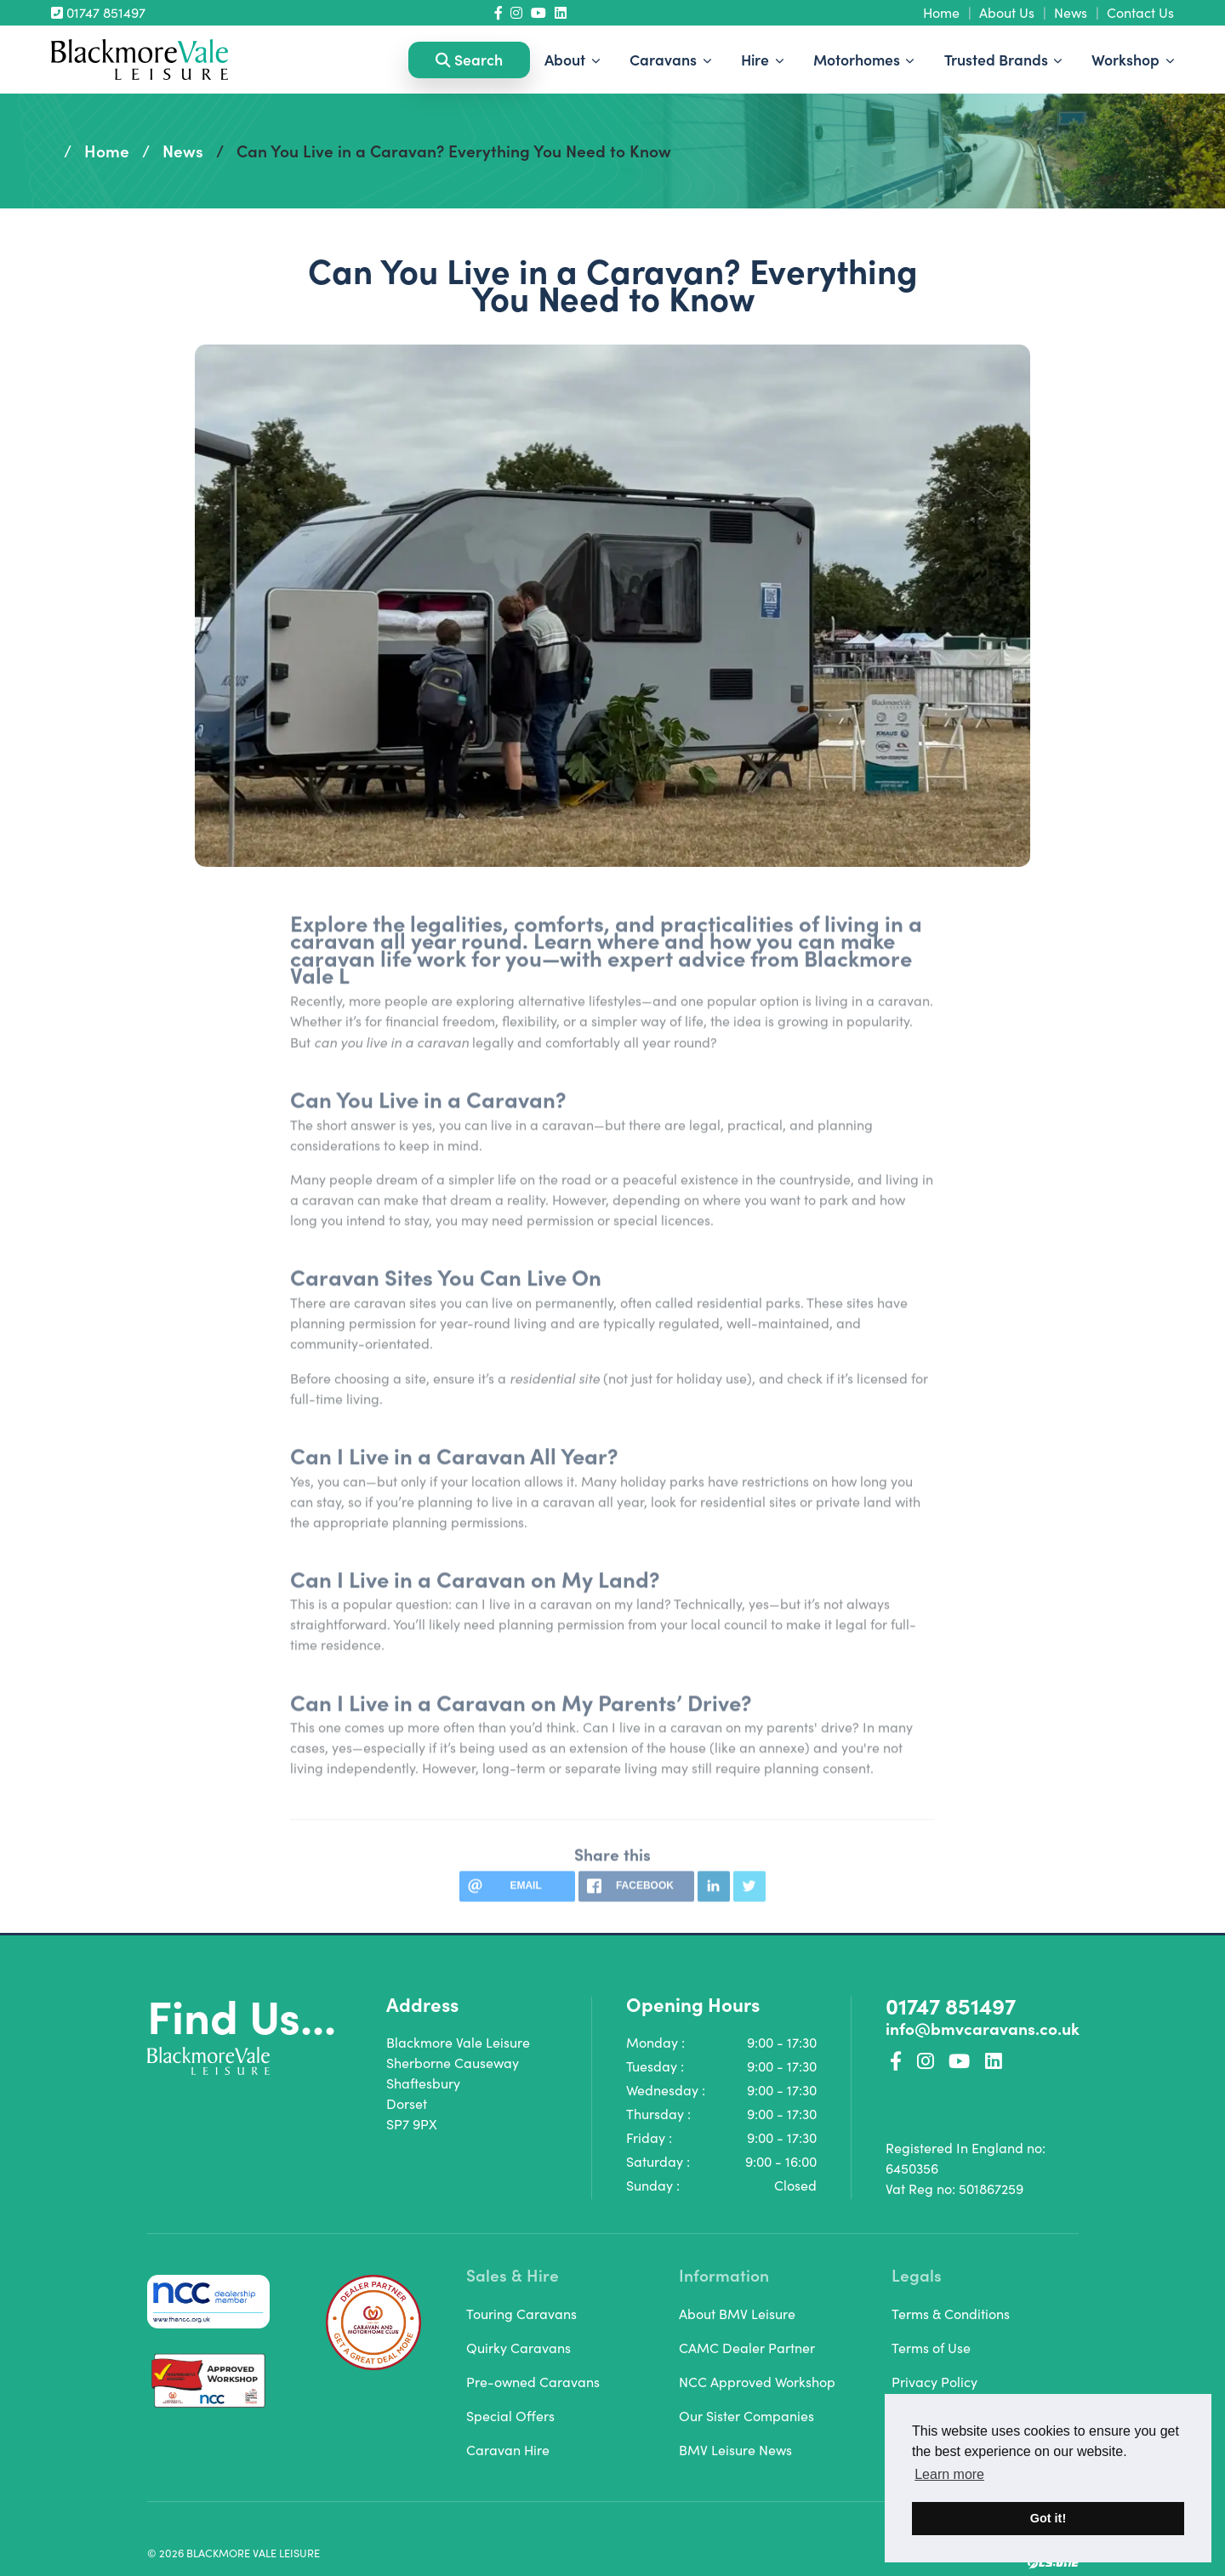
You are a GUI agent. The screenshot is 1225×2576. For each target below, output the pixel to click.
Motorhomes (858, 59)
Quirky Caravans (518, 2348)
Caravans (665, 59)
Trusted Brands (997, 59)
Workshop (1127, 59)
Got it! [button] (1048, 2518)
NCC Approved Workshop (757, 2382)
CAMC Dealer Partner (747, 2348)
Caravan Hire (508, 2450)
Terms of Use (931, 2348)
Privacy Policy (934, 2382)
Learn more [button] (949, 2474)
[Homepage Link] (139, 57)
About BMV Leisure (737, 2313)
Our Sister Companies (746, 2416)
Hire (756, 59)
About (566, 59)
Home (941, 12)
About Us (1006, 12)
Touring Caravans (521, 2313)
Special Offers (510, 2416)
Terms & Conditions (951, 2313)
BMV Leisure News (735, 2450)
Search (469, 59)
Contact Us (1140, 12)
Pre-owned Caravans (533, 2382)
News (1070, 12)
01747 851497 (98, 12)
